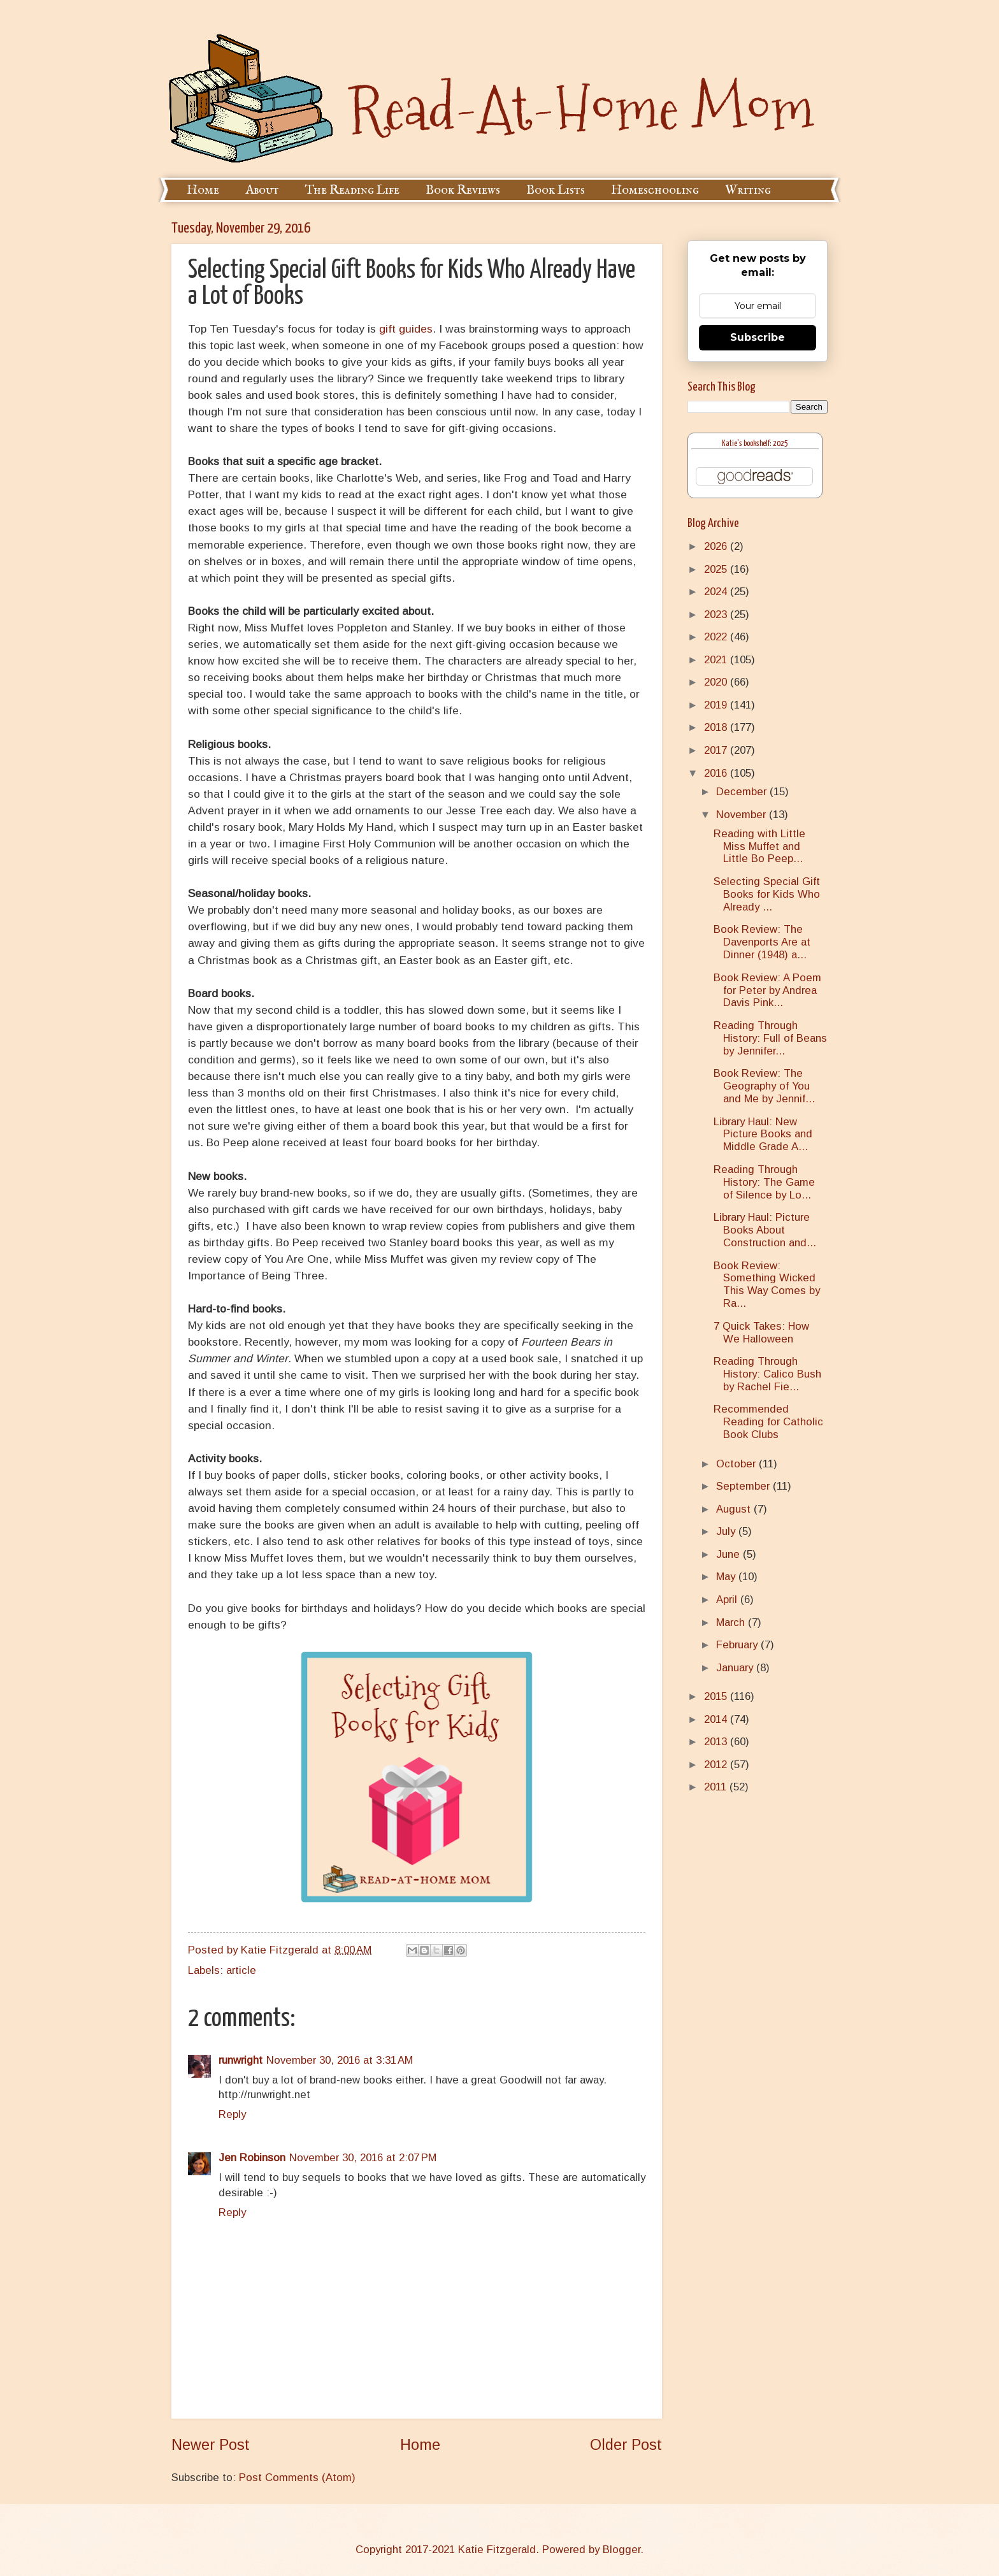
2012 (717, 1765)
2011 (716, 1787)
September (744, 1486)
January (736, 1668)
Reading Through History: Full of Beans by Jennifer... (770, 1038)
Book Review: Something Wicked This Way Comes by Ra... (767, 1285)
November (742, 815)
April (728, 1600)
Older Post (626, 2444)
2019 (717, 705)
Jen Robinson (252, 2158)
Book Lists (555, 190)
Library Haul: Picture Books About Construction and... (765, 1230)
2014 (717, 1719)
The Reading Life (352, 190)
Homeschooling (655, 190)
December (743, 792)
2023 (717, 614)
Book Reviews (463, 190)
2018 (717, 727)
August (735, 1509)
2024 (717, 592)
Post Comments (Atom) (297, 2478)
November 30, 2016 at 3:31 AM (339, 2060)
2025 (717, 569)
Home (203, 190)
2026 (717, 546)
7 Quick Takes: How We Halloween (761, 1332)
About (262, 190)
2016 (717, 773)
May (727, 1577)
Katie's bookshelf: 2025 (755, 444)
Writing (748, 190)
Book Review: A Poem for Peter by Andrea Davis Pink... (767, 990)
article (241, 1970)
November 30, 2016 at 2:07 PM (362, 2158)
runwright (240, 2060)
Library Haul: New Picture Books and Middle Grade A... (763, 1134)
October (737, 1464)
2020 (717, 682)
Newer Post (210, 2444)
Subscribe (757, 337)
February (738, 1645)
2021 (717, 660)
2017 (717, 750)
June (729, 1554)
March (732, 1622)
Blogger (621, 2550)
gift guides (406, 328)
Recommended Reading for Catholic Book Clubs (768, 1422)
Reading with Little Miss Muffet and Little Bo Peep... (759, 846)
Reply (232, 2114)
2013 (717, 1742)
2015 (717, 1696)
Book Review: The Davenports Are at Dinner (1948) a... (762, 942)
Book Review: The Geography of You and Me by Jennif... (764, 1086)
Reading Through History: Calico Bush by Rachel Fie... (767, 1374)
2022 (717, 637)
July (727, 1531)
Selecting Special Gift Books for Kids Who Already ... (767, 894)
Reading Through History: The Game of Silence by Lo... (764, 1182)
